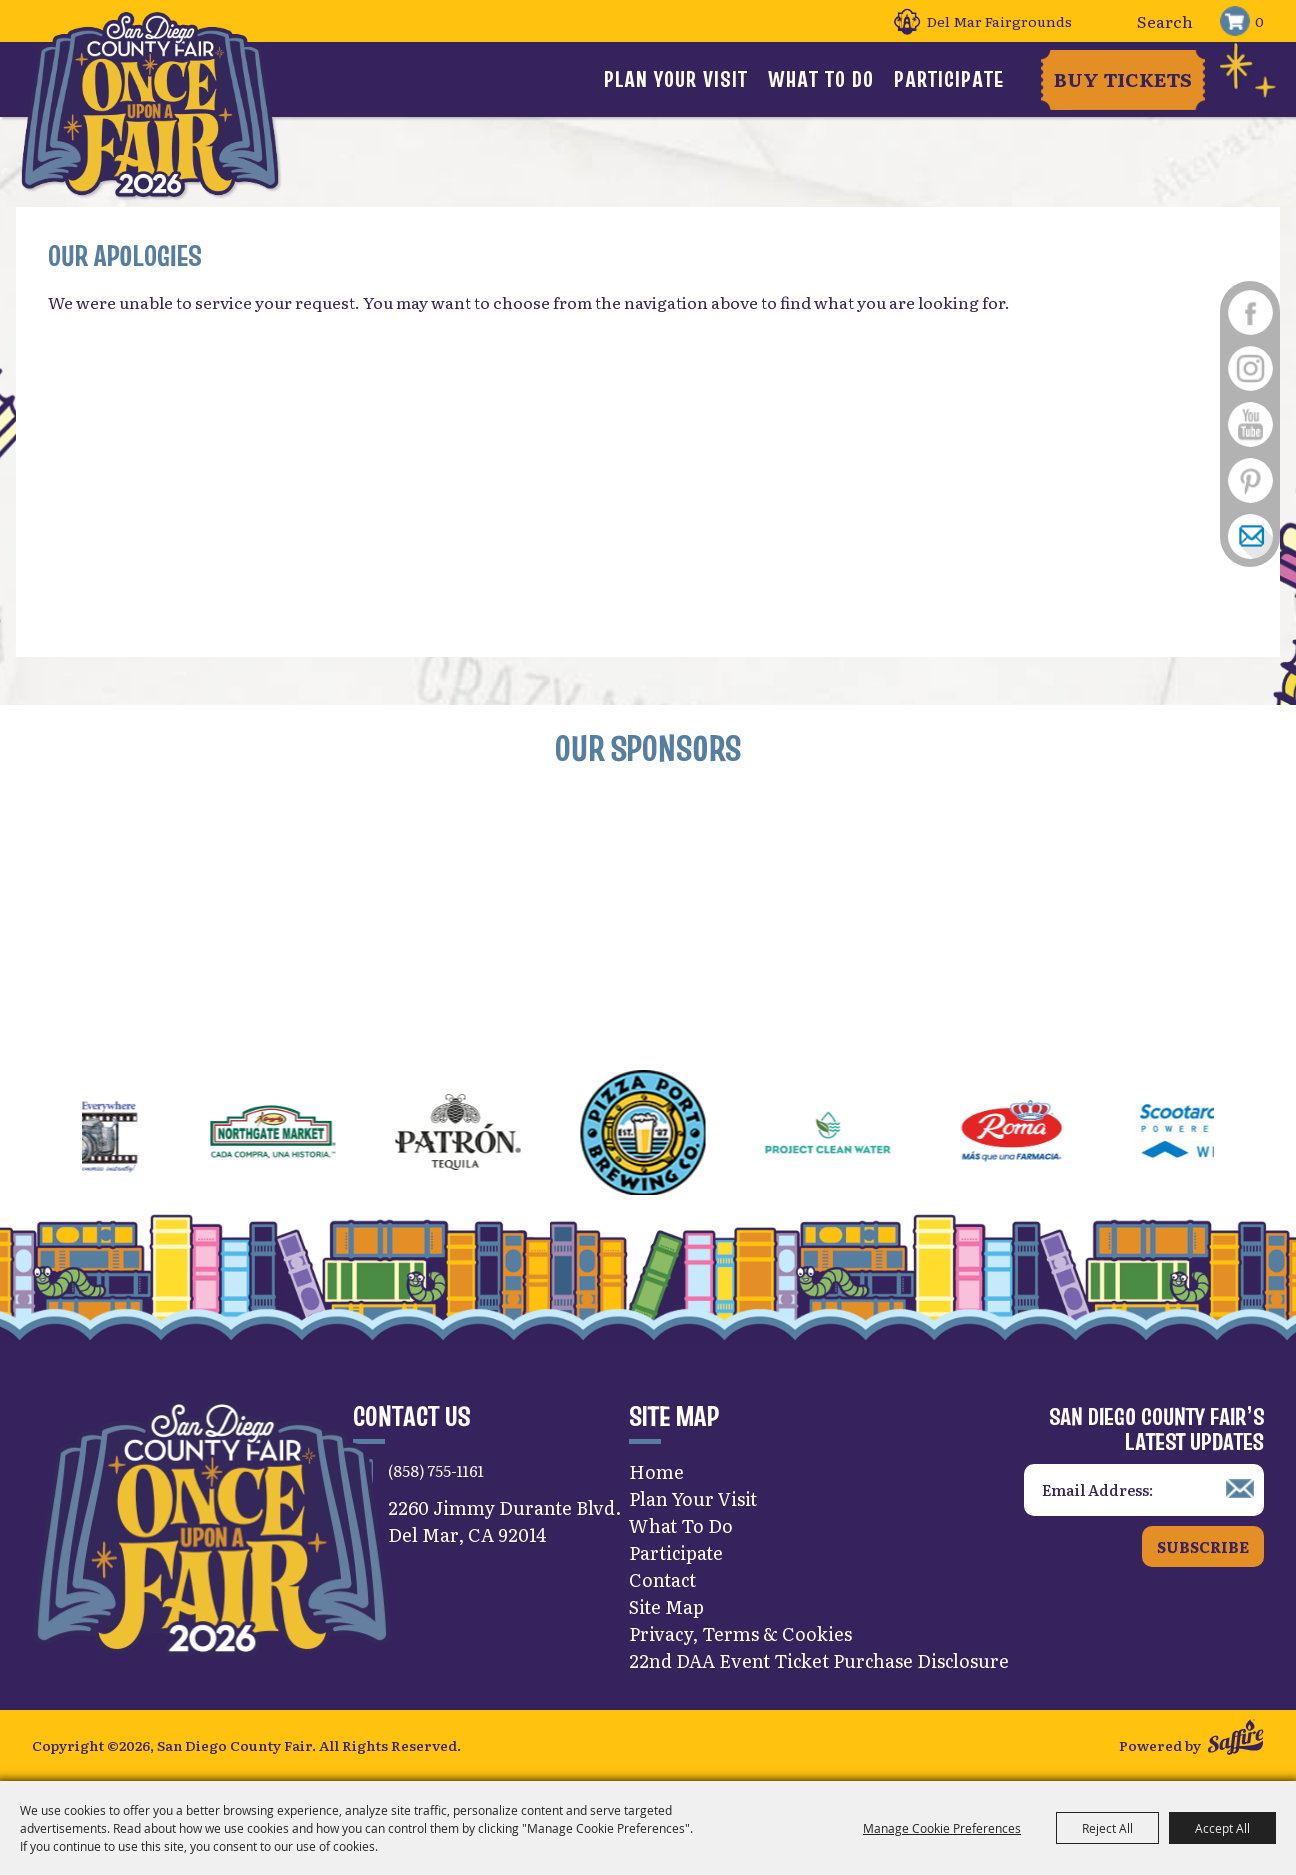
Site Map (666, 1606)
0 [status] (1259, 21)
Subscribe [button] (1203, 1546)
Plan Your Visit (676, 79)
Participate (949, 79)
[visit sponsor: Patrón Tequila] (492, 1134)
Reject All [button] (1107, 1828)
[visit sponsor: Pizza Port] (677, 1134)
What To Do (821, 79)
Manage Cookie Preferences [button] (942, 1828)
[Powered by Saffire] (1235, 1739)
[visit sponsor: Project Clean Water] (862, 1134)
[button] (34, 1135)
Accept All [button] (1222, 1828)
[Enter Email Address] (1144, 1490)
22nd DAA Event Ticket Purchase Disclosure (819, 1660)
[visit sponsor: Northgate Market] (307, 1134)
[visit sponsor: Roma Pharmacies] (1047, 1134)
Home (656, 1471)
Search (1113, 21)
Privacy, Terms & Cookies (740, 1633)
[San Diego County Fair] (150, 104)
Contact (662, 1579)
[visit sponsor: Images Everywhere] (122, 1134)
